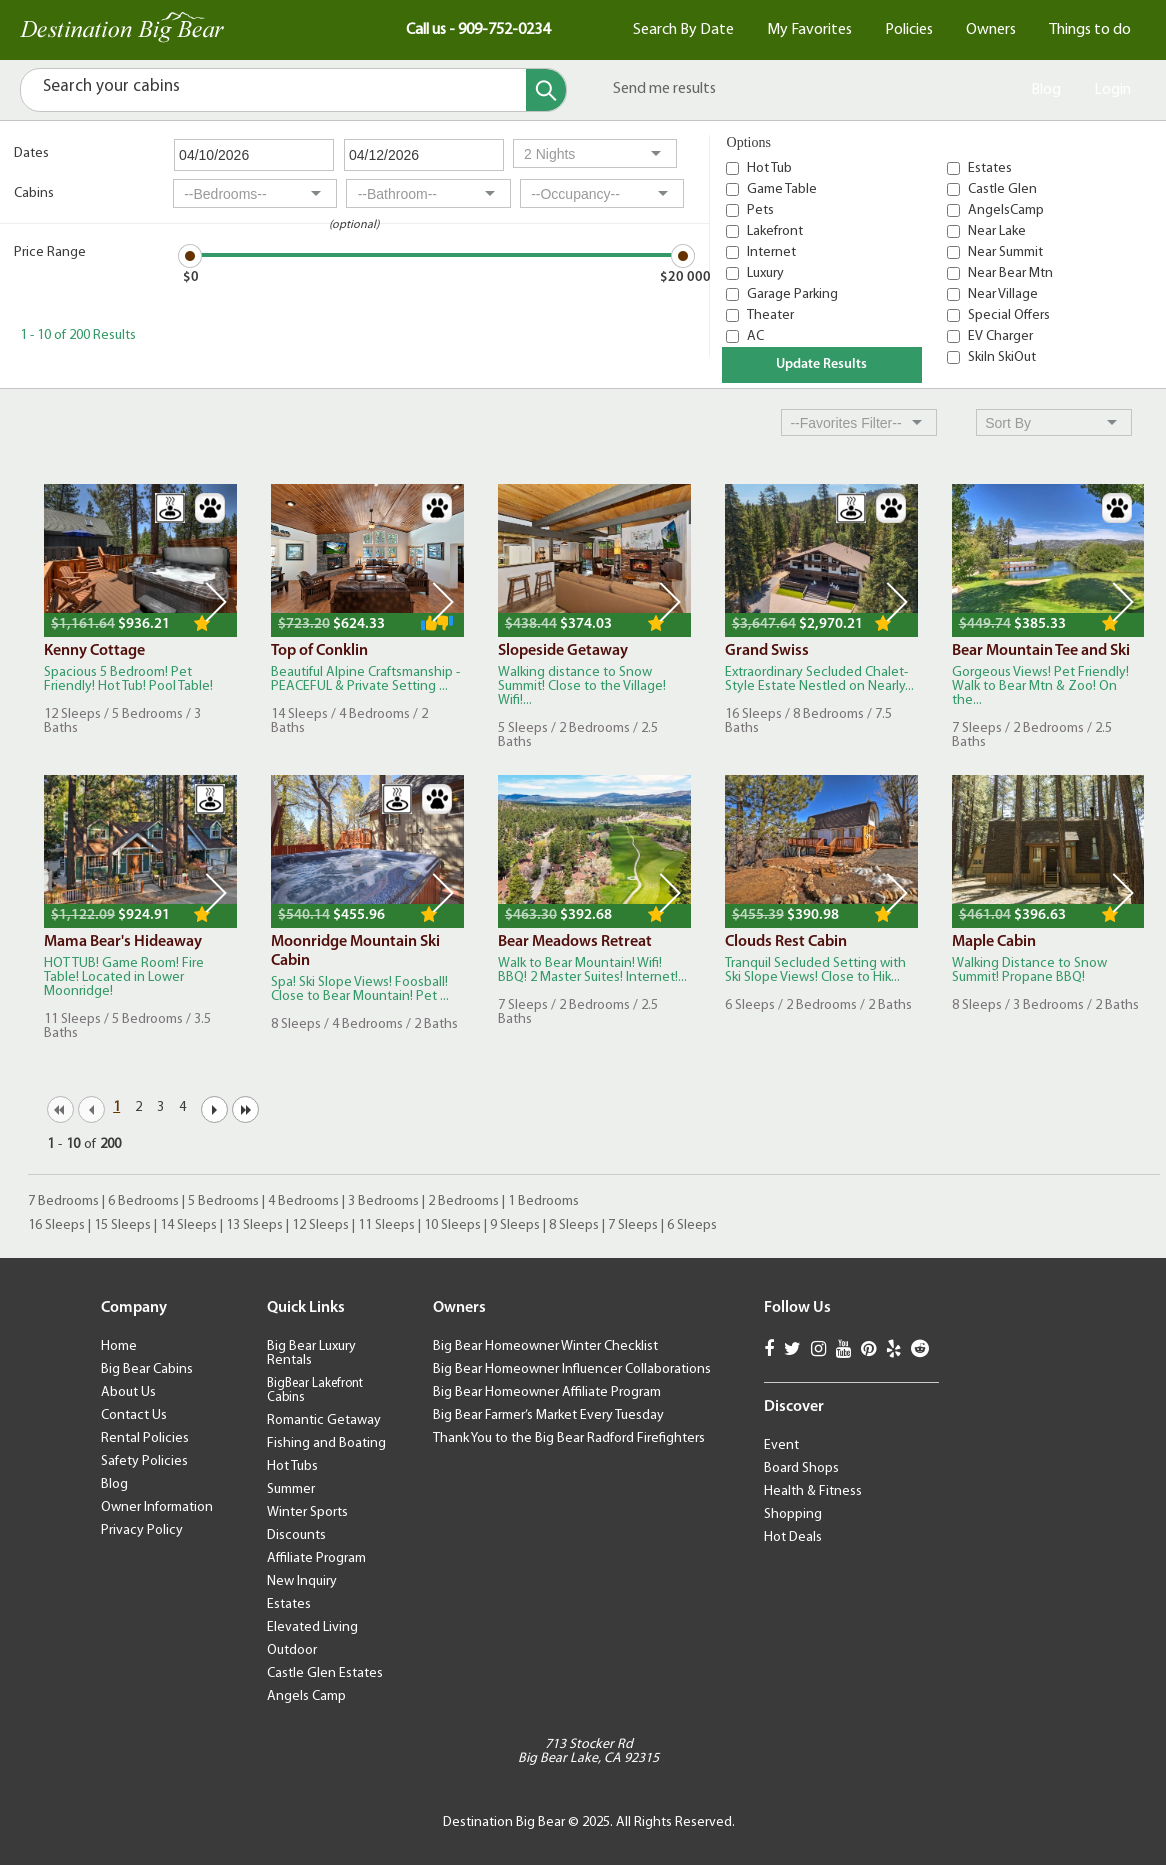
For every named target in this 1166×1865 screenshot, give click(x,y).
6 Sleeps (692, 1225)
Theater (770, 315)
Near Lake (997, 231)
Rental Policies (145, 1438)
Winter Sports (307, 1512)
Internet (771, 252)
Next (216, 602)
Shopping (793, 1514)
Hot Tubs (292, 1466)
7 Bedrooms (63, 1201)
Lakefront (775, 231)
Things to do (1090, 30)
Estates (990, 168)
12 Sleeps (320, 1225)
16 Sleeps (56, 1225)
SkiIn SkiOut (1002, 357)
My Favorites (809, 30)
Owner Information (157, 1507)
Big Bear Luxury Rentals (311, 1353)
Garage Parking (792, 294)
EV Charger (1000, 336)
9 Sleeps (515, 1225)
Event (781, 1445)
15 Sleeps (122, 1225)
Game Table (782, 189)
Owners (991, 30)
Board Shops (801, 1468)
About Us (128, 1392)
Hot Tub (769, 168)
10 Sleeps (452, 1225)
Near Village (1003, 294)
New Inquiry (302, 1581)
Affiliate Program (316, 1558)
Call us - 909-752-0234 (478, 30)
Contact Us (134, 1415)
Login (1112, 90)
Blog (1046, 90)
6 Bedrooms (143, 1201)
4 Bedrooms (303, 1201)
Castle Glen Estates (325, 1673)
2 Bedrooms (463, 1201)
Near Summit (1005, 252)
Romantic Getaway (324, 1420)
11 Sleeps (386, 1225)
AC (755, 336)
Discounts (296, 1535)
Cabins (34, 193)
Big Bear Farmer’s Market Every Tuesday (548, 1415)
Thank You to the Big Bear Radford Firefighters (569, 1438)
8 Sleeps (574, 1225)
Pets (760, 210)
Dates (31, 153)
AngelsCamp (1006, 210)
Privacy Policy (142, 1530)
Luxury (765, 273)
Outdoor (292, 1650)
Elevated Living (312, 1627)
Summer (291, 1489)
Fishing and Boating (326, 1443)
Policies (909, 30)
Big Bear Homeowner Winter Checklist (545, 1346)
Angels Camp (306, 1696)
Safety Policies (144, 1461)
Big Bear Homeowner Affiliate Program (547, 1392)
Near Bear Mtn (1010, 273)
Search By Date (683, 30)
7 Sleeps (633, 1225)
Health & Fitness (813, 1491)
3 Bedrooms (383, 1201)
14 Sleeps (188, 1225)
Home (119, 1346)
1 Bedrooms (543, 1201)
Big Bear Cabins (147, 1369)
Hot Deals (793, 1537)
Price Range (50, 252)
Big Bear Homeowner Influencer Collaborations (572, 1369)
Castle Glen (1002, 189)
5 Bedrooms (223, 1201)
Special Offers (1009, 315)
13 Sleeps (254, 1225)
